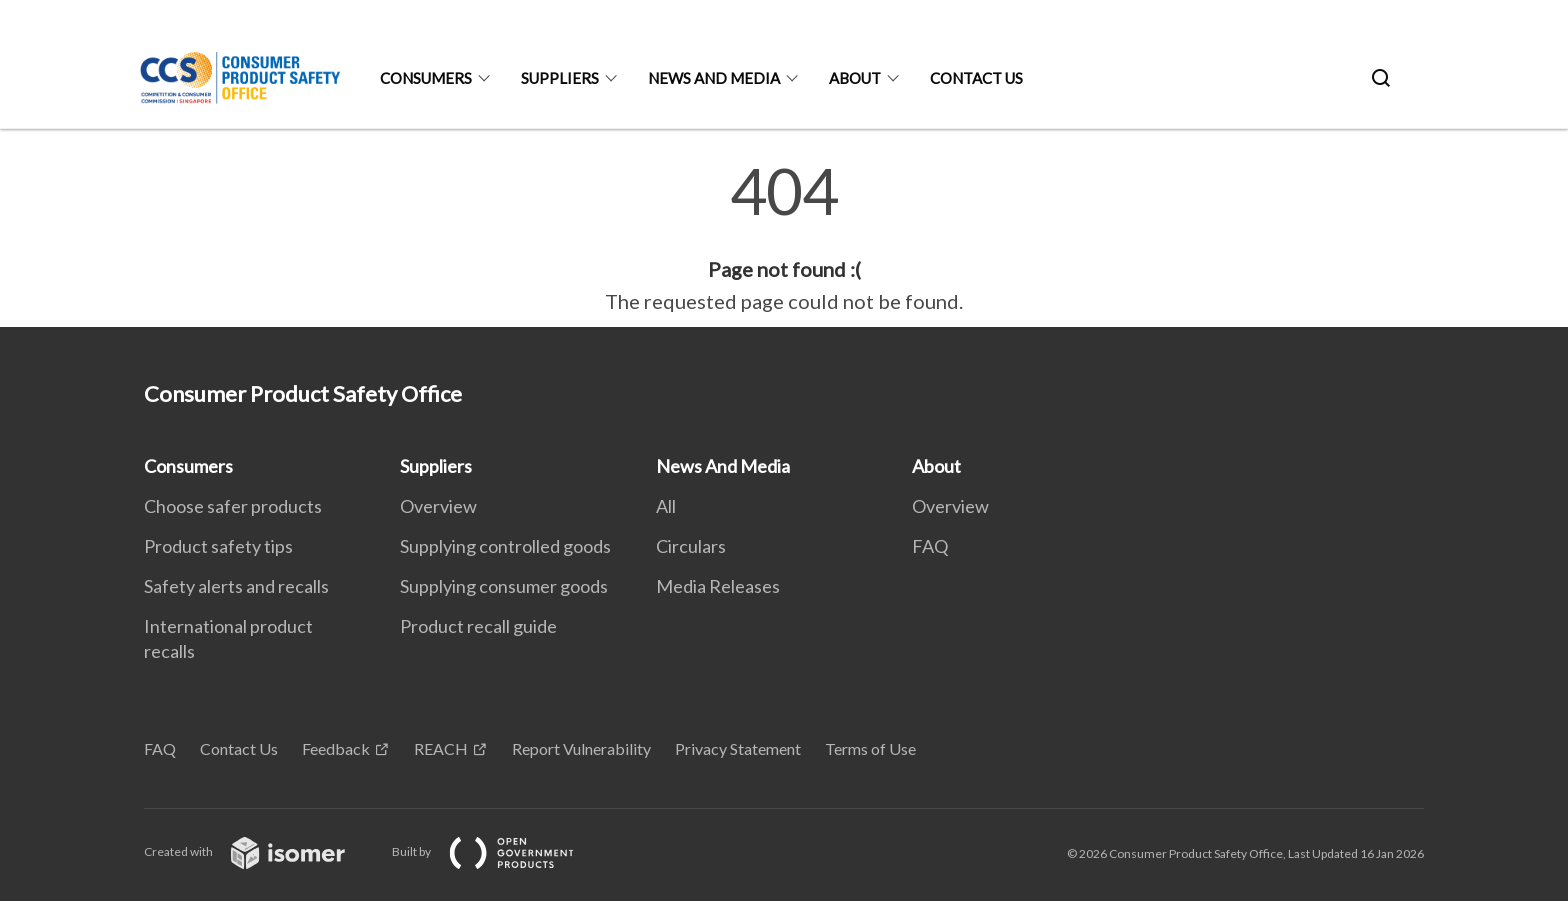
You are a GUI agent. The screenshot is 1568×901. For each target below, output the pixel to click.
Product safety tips (218, 546)
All (666, 506)
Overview (438, 506)
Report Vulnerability (581, 748)
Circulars (691, 546)
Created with (260, 851)
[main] (784, 238)
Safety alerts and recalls (236, 586)
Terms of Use (870, 748)
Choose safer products (233, 506)
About (855, 78)
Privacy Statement (738, 748)
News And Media (714, 78)
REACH (441, 748)
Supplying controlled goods (505, 546)
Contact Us (976, 78)
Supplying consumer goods (504, 586)
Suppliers (560, 78)
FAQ (930, 546)
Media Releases (718, 586)
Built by (499, 851)
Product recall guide (478, 626)
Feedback (336, 748)
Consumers (426, 78)
